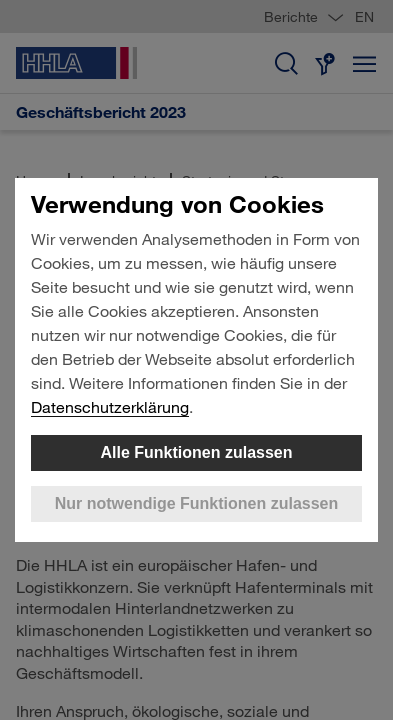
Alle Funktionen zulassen (196, 452)
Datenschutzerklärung (110, 406)
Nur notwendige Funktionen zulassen (197, 503)
